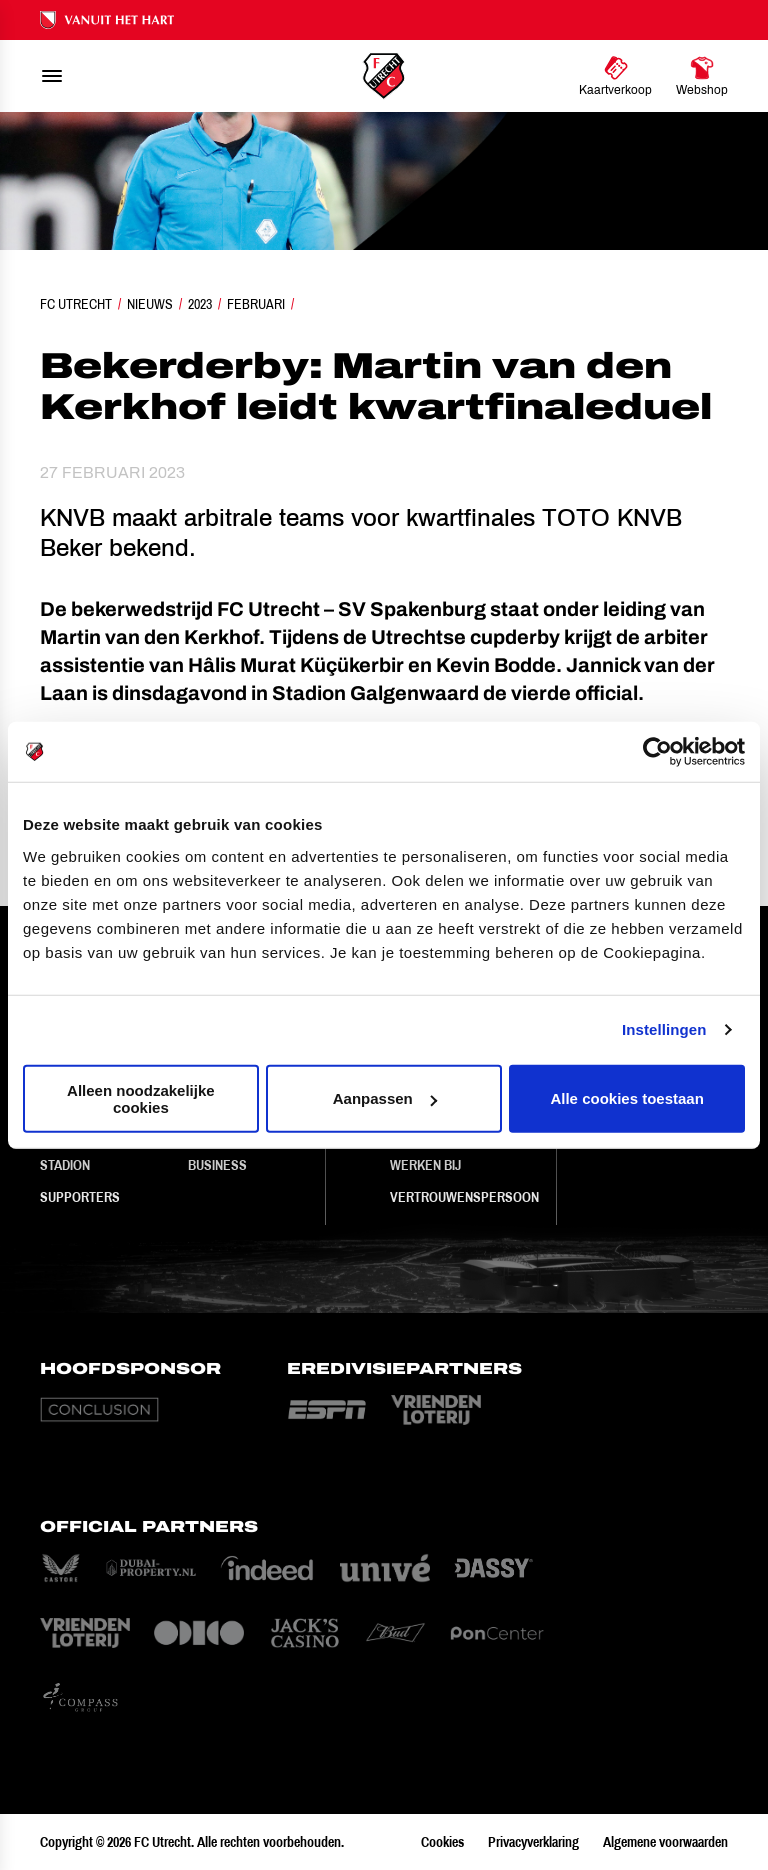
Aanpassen (385, 1098)
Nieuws (150, 304)
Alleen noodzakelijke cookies (141, 1098)
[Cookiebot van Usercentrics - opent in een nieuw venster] (657, 752)
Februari (256, 304)
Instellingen (664, 1029)
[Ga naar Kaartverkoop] (615, 76)
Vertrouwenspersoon (464, 1197)
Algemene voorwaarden (665, 1842)
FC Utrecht (76, 304)
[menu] (52, 76)
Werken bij (425, 1165)
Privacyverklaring (533, 1842)
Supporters (80, 1197)
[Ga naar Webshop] (702, 76)
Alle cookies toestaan (626, 1098)
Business (217, 1165)
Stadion (65, 1165)
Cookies (442, 1842)
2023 (200, 304)
